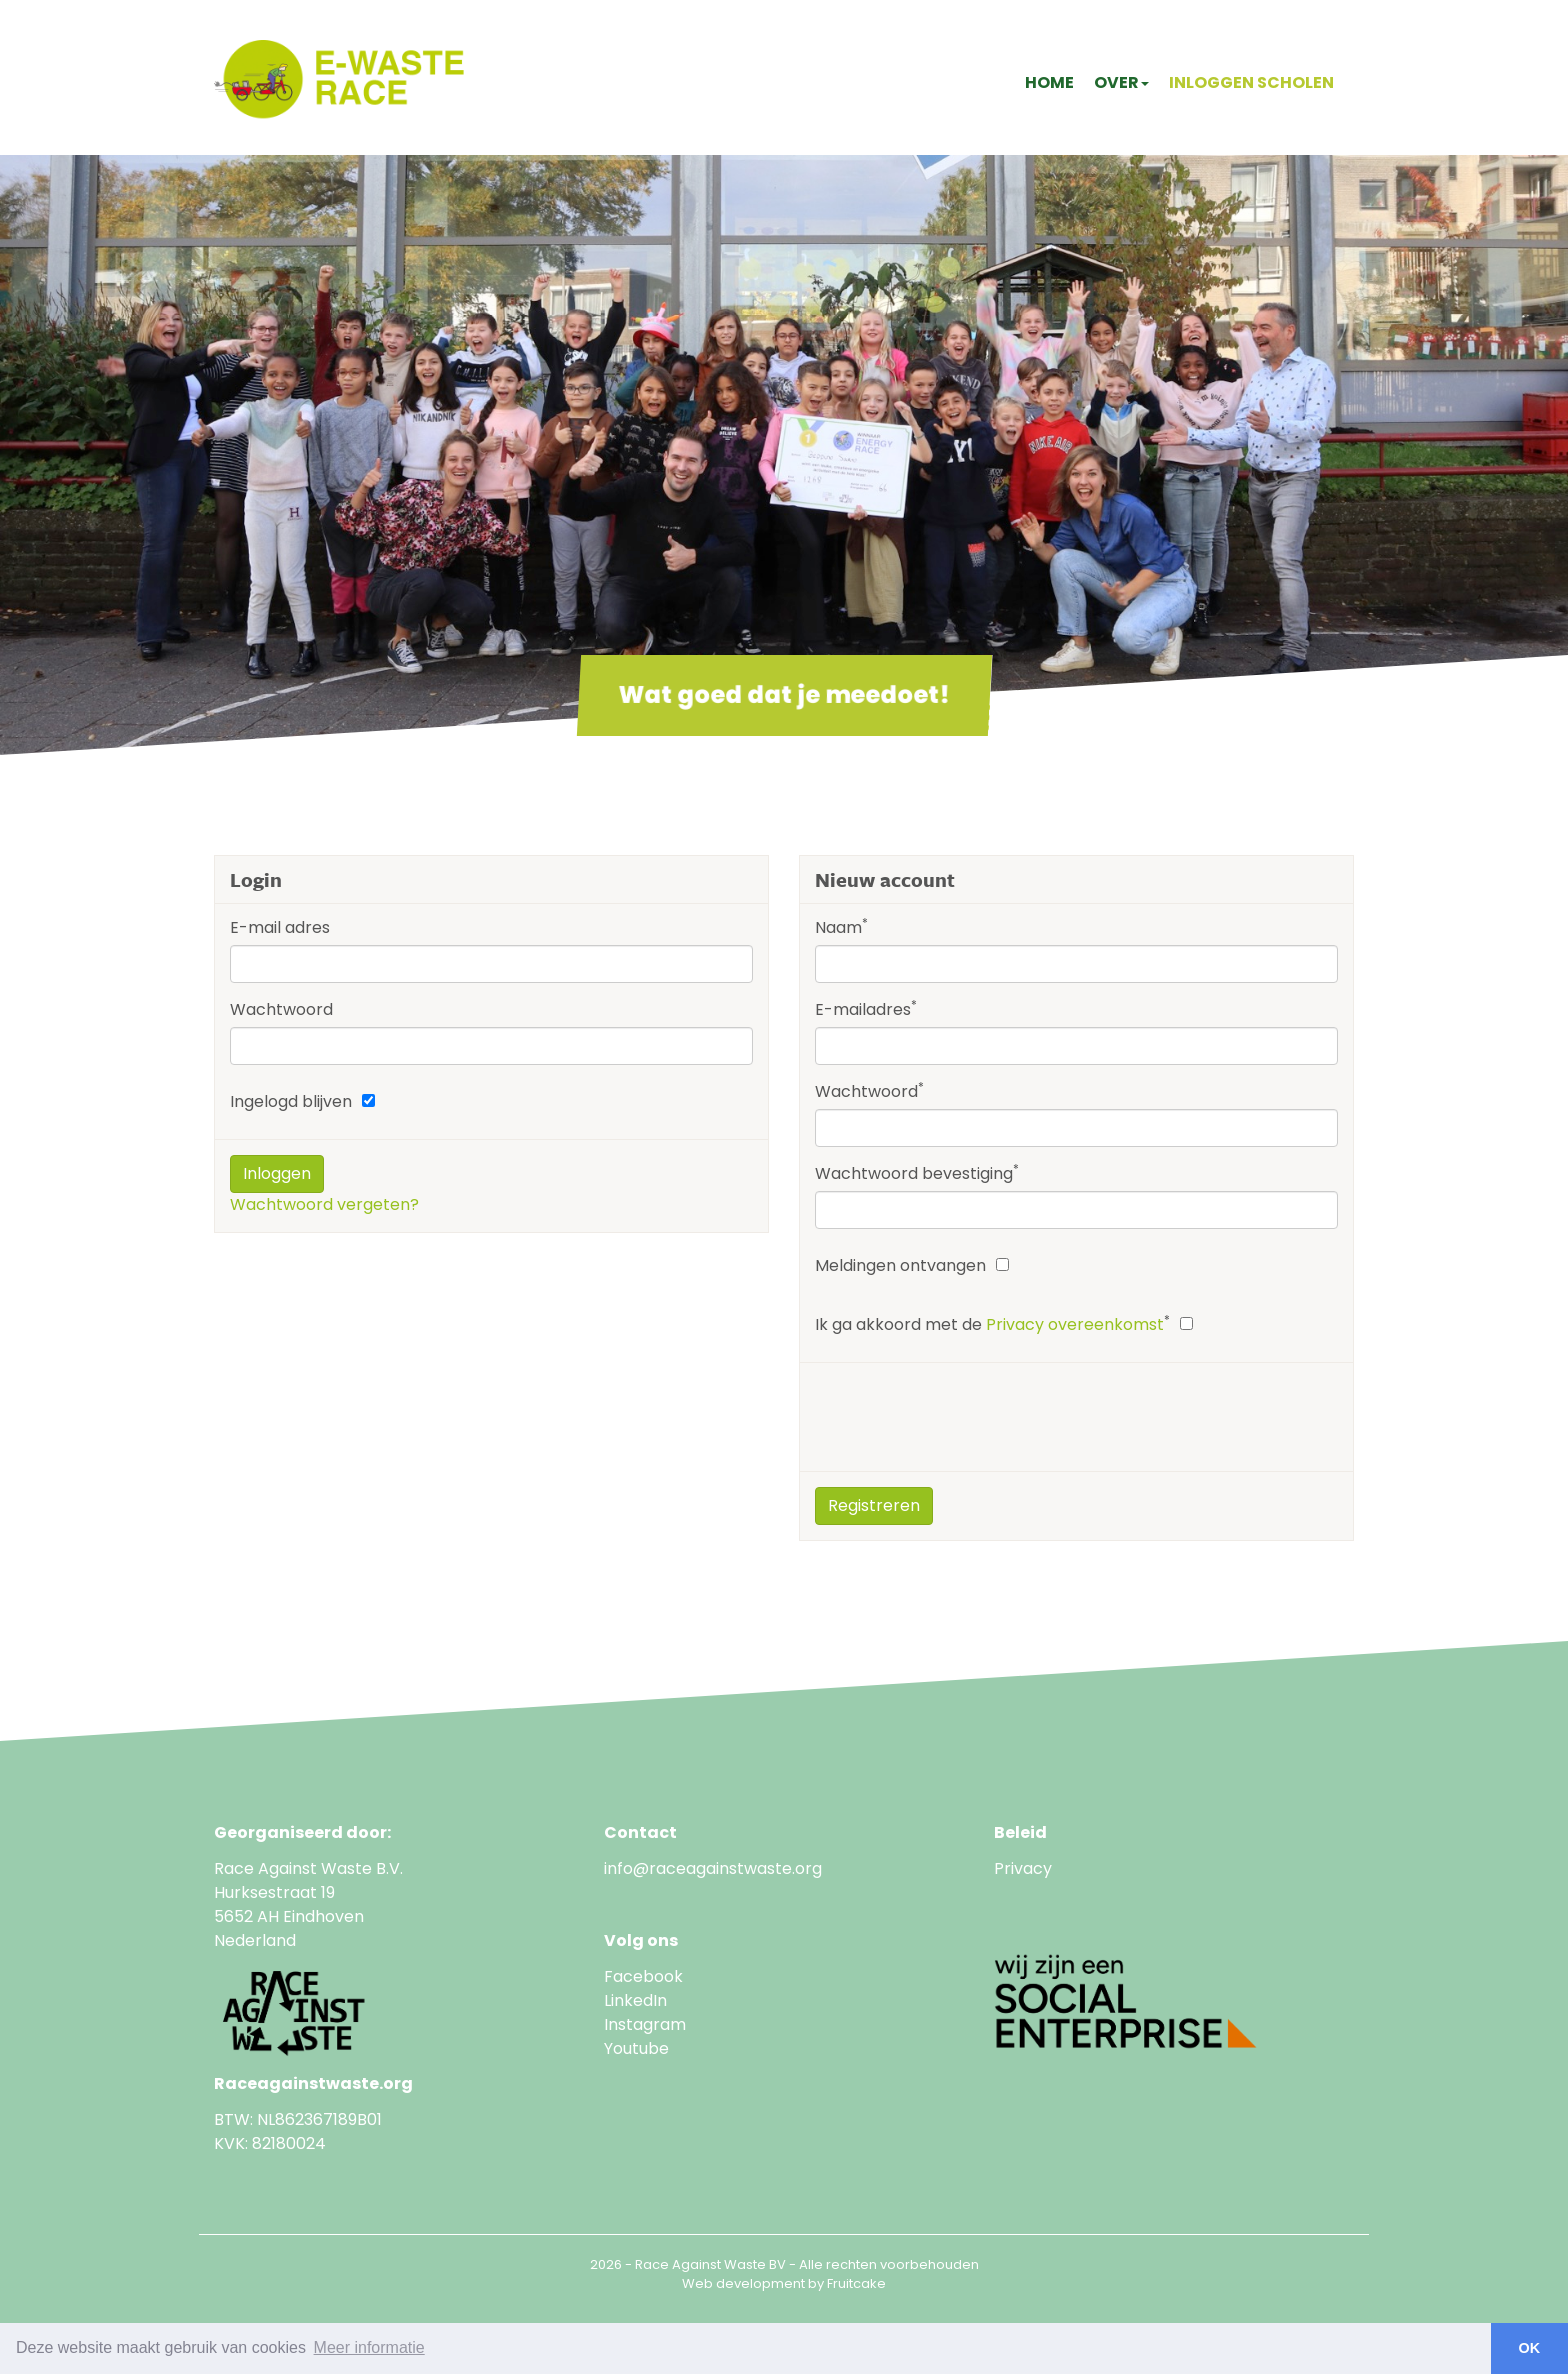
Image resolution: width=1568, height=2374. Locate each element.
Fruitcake (856, 2283)
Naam (841, 927)
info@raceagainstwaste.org (713, 1868)
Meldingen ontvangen (900, 1265)
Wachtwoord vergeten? (324, 1204)
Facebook (643, 1976)
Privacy (1023, 1868)
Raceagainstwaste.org (313, 2083)
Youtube (638, 2048)
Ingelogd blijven (291, 1101)
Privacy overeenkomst (1075, 1324)
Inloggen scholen (1251, 82)
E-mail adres (280, 927)
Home (1049, 82)
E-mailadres (866, 1009)
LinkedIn (635, 2000)
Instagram (645, 2024)
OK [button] (1530, 2348)
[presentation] (967, 1417)
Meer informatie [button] (369, 2347)
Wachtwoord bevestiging (917, 1173)
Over (1121, 82)
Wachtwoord (281, 1009)
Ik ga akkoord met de (992, 1324)
